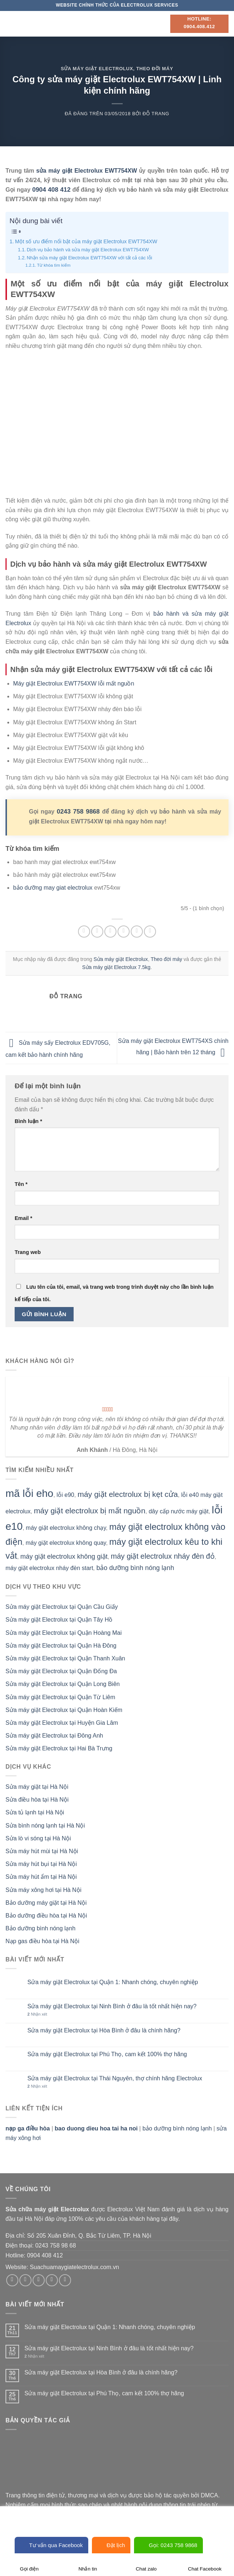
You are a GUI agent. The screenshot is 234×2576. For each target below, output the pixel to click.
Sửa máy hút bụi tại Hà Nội (41, 1864)
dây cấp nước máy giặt (179, 1511)
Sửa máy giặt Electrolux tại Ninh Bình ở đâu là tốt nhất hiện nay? (112, 2006)
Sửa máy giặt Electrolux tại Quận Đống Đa (61, 1671)
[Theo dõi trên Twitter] (39, 2280)
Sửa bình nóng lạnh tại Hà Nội (45, 1825)
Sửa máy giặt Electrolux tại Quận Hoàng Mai (63, 1633)
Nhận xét (37, 2014)
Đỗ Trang (155, 113)
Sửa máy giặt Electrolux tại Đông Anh (54, 1735)
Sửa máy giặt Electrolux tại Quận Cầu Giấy (61, 1607)
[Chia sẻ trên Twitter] (110, 931)
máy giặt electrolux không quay (66, 1543)
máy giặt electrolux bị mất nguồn (89, 1510)
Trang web (28, 1252)
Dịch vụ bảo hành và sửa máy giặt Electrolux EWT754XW (88, 249)
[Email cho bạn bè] (124, 931)
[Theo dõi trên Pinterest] (65, 2280)
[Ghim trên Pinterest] (137, 931)
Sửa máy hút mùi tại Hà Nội (41, 1851)
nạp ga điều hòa (27, 2128)
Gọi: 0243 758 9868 (168, 2545)
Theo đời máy (154, 68)
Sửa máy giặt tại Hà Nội (36, 1787)
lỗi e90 (65, 1495)
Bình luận (28, 1121)
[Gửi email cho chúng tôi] (52, 2280)
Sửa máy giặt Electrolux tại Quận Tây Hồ (58, 1619)
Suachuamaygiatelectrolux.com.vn (74, 2267)
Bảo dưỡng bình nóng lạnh (40, 1928)
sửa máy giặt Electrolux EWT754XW (86, 171)
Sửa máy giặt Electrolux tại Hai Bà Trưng (58, 1748)
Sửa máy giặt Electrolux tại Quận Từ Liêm (60, 1697)
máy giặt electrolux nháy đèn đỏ (163, 1556)
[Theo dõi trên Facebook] (12, 2280)
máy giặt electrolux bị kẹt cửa (128, 1494)
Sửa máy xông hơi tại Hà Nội (43, 1890)
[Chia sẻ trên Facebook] (97, 931)
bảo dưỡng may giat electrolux (53, 888)
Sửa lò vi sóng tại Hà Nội (38, 1838)
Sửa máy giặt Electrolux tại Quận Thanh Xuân (65, 1658)
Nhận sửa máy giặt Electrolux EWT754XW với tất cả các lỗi (89, 257)
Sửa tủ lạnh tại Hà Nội (34, 1812)
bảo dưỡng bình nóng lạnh (135, 1567)
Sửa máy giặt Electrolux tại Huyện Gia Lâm (61, 1723)
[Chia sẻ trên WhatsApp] (84, 931)
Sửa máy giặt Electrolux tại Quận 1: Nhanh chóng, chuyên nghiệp (112, 1982)
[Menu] (9, 24)
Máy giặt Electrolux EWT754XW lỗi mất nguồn (73, 683)
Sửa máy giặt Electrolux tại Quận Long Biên (62, 1684)
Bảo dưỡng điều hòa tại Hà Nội (46, 1915)
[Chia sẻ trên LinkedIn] (150, 931)
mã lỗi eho (29, 1493)
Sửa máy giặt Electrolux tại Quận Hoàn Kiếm (63, 1710)
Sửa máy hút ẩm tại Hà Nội (41, 1877)
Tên (21, 1184)
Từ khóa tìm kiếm (54, 265)
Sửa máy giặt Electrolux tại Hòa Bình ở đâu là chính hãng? (104, 2030)
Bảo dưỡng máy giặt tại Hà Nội (46, 1903)
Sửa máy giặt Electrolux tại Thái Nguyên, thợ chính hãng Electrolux (114, 2078)
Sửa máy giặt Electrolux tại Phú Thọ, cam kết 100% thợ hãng (107, 2054)
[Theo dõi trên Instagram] (25, 2280)
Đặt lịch (111, 2545)
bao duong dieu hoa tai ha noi (96, 2128)
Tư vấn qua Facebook (51, 2545)
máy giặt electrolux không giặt (64, 1556)
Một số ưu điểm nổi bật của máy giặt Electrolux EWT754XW (86, 241)
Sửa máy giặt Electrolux (97, 68)
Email (23, 1218)
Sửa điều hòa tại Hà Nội (36, 1799)
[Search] (162, 23)
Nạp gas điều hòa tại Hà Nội (42, 1941)
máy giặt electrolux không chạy (66, 1528)
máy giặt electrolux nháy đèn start (49, 1568)
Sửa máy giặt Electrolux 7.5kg (116, 967)
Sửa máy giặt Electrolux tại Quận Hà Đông (60, 1645)
